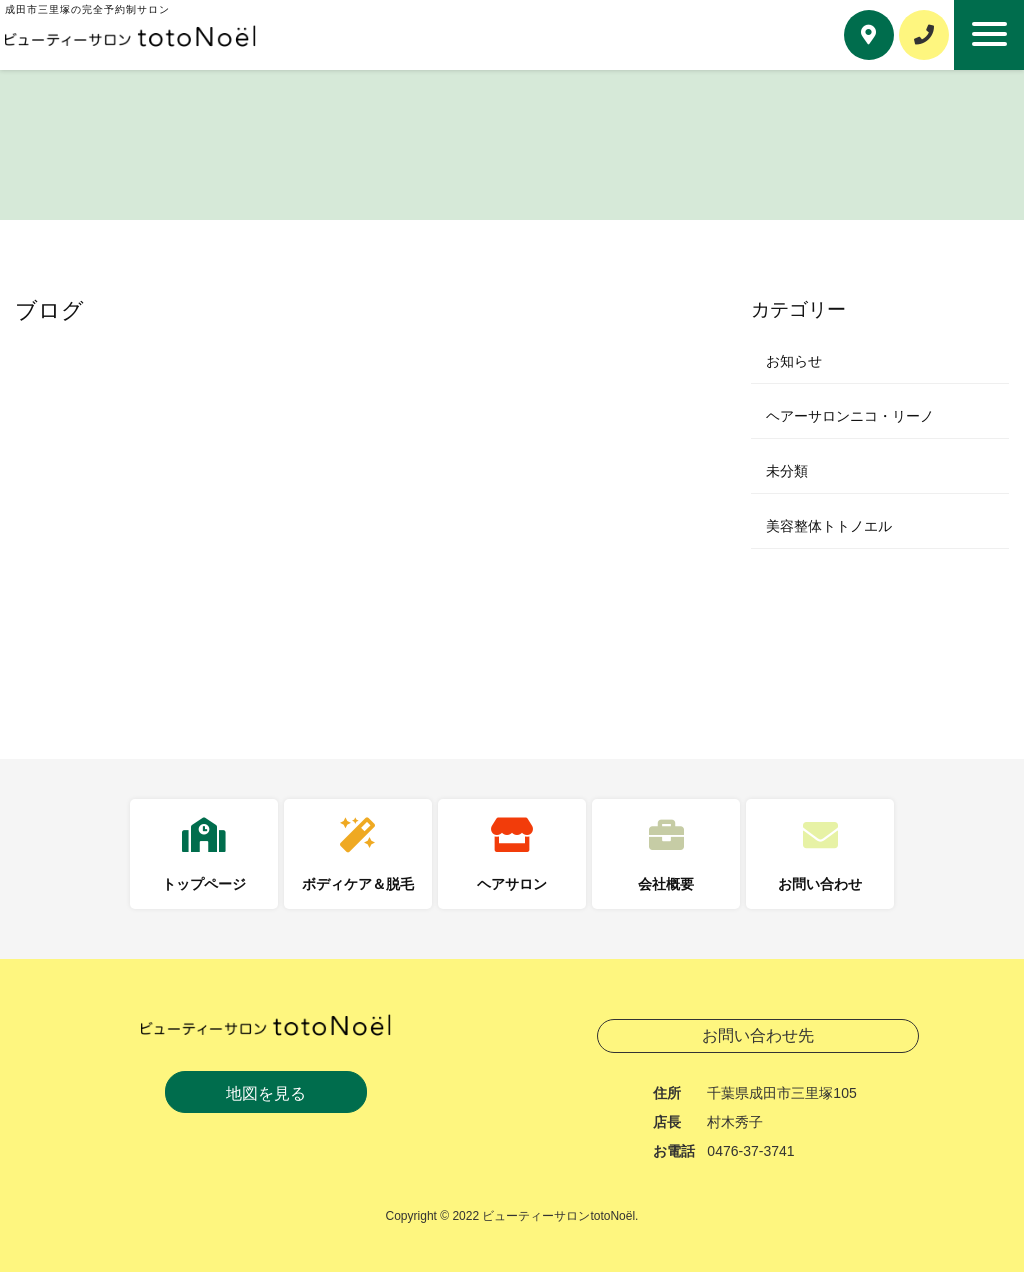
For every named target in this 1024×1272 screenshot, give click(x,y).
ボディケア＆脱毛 (358, 884)
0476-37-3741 (750, 1151)
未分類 (787, 471)
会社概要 (666, 884)
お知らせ (794, 361)
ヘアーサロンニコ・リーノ (850, 416)
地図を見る (266, 1093)
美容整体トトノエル (829, 526)
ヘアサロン (512, 884)
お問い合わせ (820, 884)
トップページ (204, 884)
